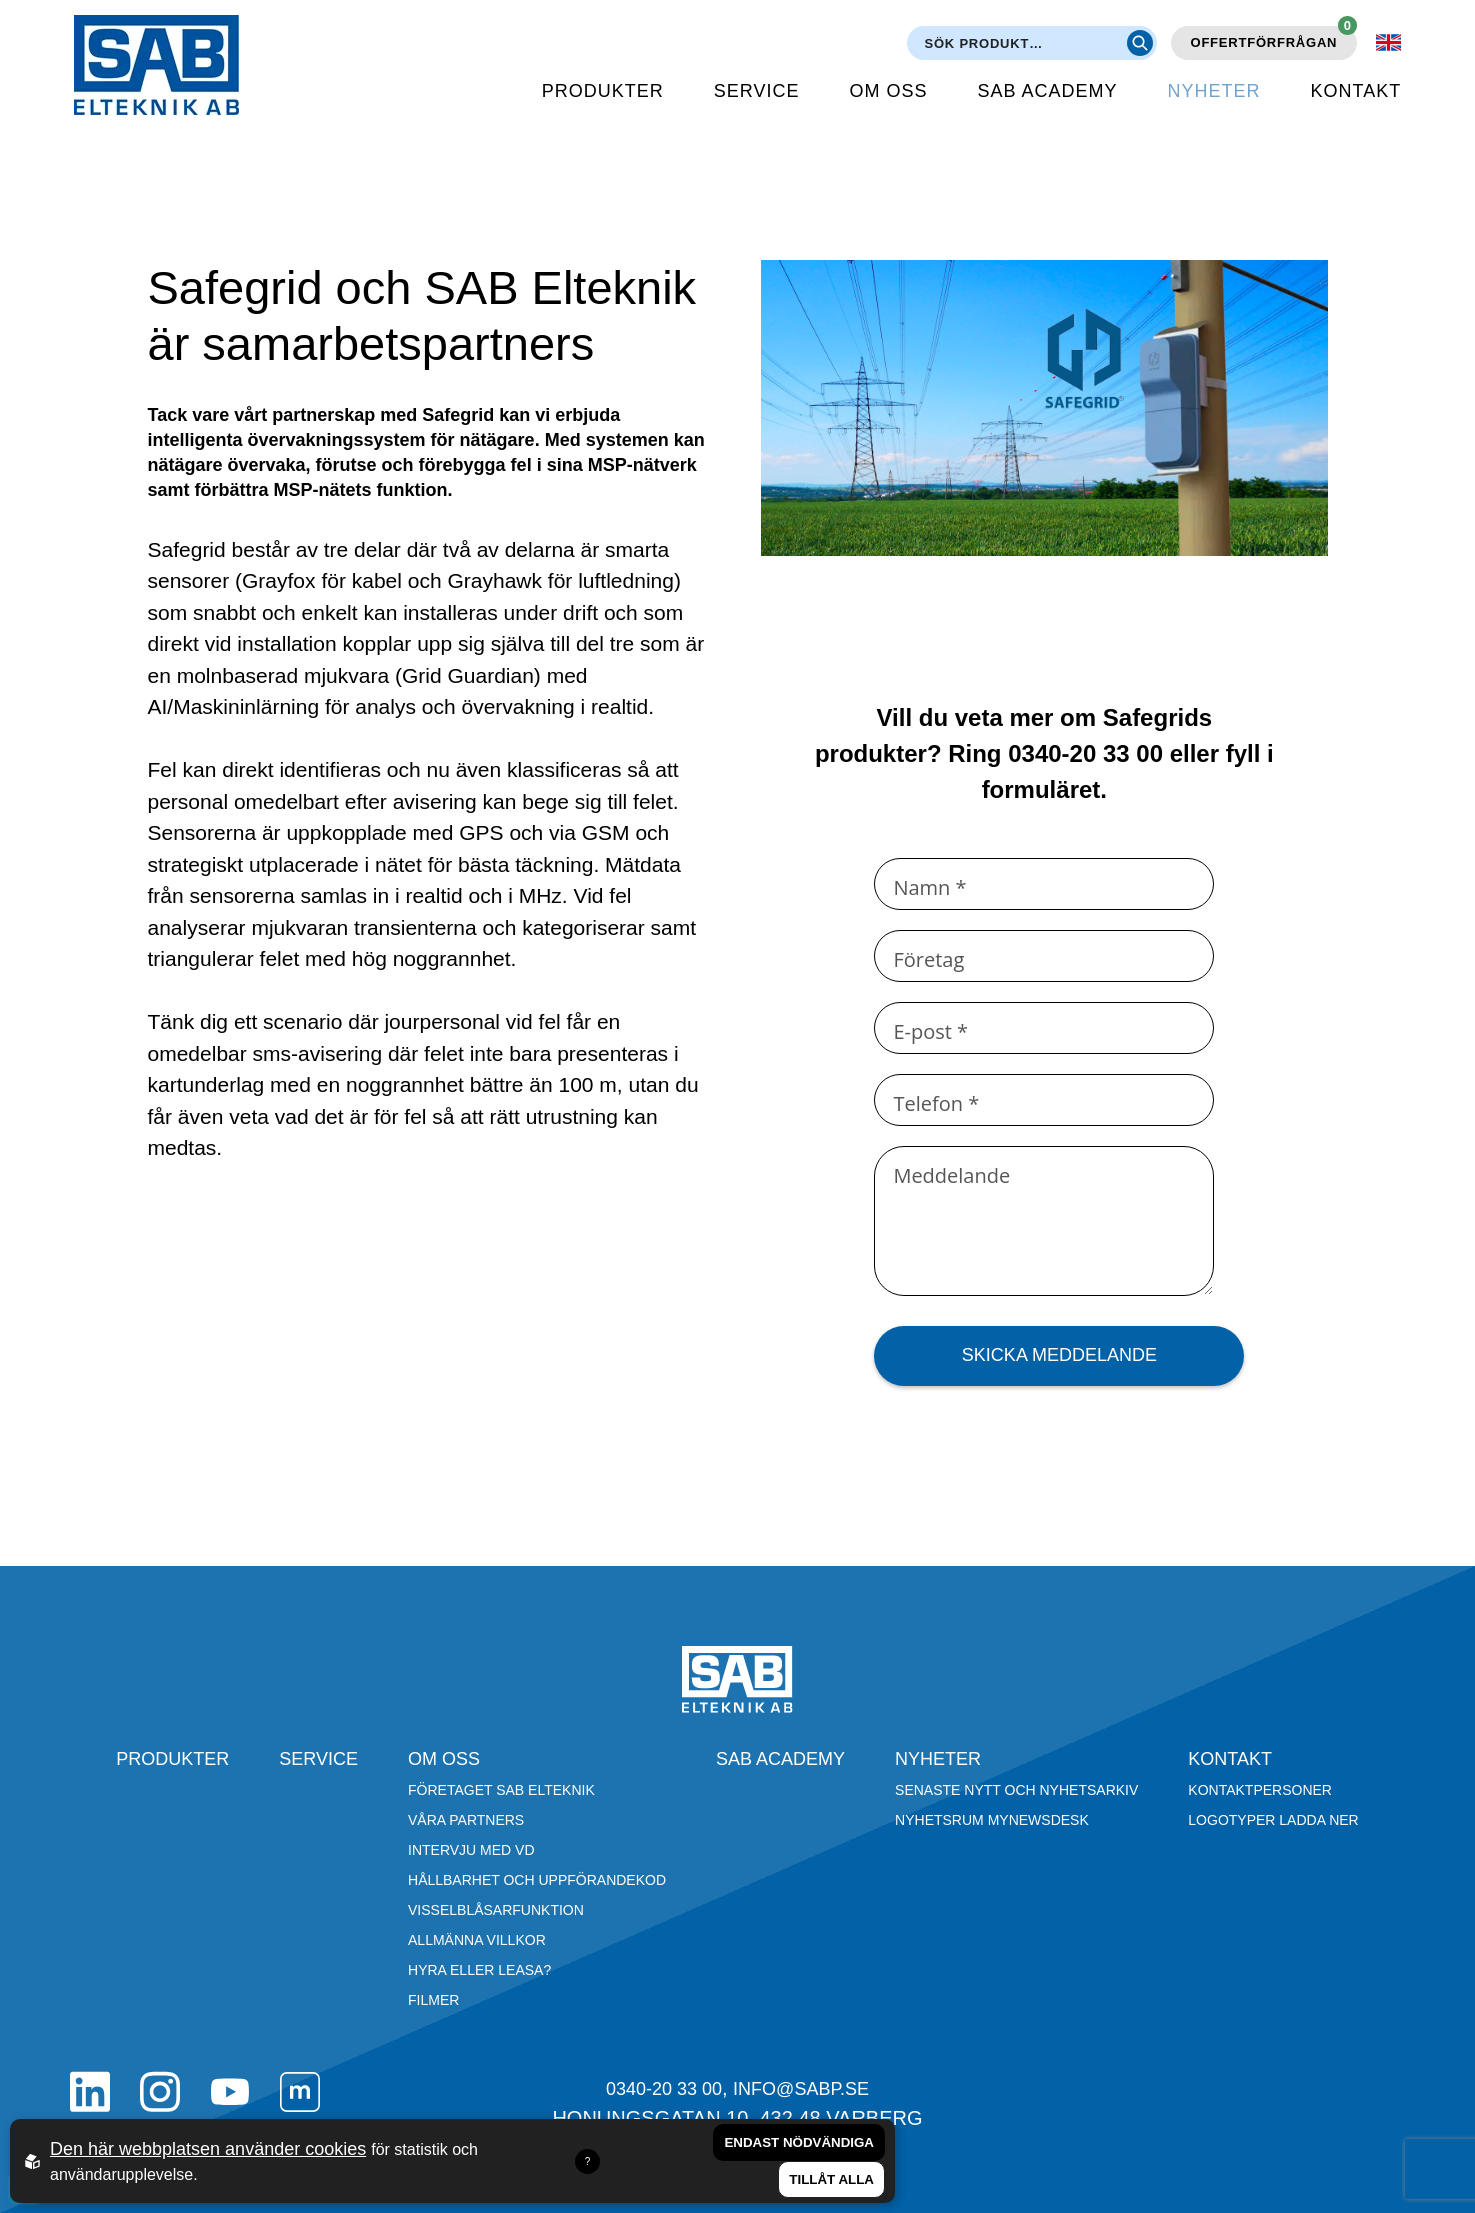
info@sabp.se (801, 2089)
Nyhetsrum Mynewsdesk (992, 1820)
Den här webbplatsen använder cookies (208, 2149)
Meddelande (951, 1175)
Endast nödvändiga (799, 2142)
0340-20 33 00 (664, 2089)
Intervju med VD (471, 1850)
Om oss (889, 91)
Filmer (433, 2000)
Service (757, 91)
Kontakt (1356, 91)
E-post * (930, 1031)
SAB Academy (1048, 91)
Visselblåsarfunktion (496, 1910)
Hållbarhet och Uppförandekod (537, 1880)
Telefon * (936, 1103)
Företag (928, 959)
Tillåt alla (831, 2179)
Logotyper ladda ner (1273, 1820)
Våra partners (466, 1820)
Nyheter (1214, 91)
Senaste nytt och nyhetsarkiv (1016, 1790)
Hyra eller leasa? (479, 1970)
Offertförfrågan (1274, 38)
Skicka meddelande (1059, 1355)
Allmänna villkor (477, 1940)
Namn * (929, 887)
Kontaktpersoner (1260, 1790)
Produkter (603, 91)
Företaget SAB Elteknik (501, 1790)
